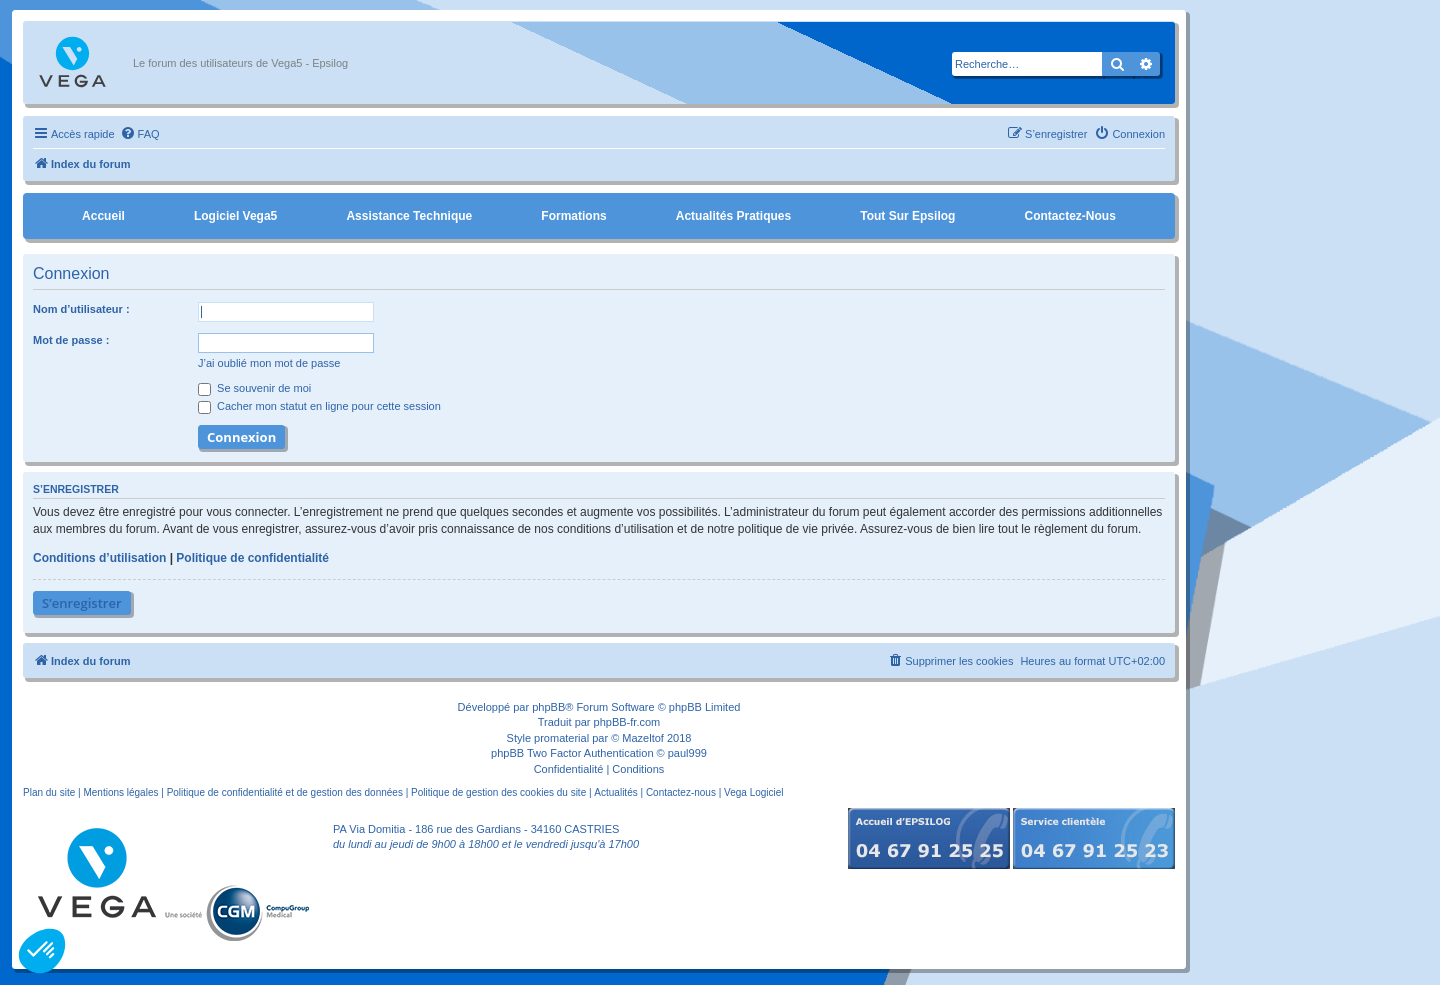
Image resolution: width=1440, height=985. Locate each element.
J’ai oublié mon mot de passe (269, 363)
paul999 (687, 753)
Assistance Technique (409, 216)
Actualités (615, 792)
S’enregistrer (82, 603)
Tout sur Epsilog (907, 216)
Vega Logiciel (754, 792)
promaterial (561, 738)
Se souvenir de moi (254, 388)
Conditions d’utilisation (99, 558)
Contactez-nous (1069, 216)
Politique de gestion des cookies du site (498, 792)
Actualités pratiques (733, 216)
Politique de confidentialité (252, 558)
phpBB (548, 707)
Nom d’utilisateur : (81, 309)
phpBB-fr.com (627, 722)
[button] (42, 951)
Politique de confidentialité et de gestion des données (285, 792)
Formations (573, 216)
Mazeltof (643, 738)
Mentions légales (120, 792)
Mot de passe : (71, 340)
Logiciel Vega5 (235, 216)
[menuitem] (140, 134)
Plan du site (49, 792)
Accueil (103, 216)
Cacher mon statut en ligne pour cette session (319, 406)
